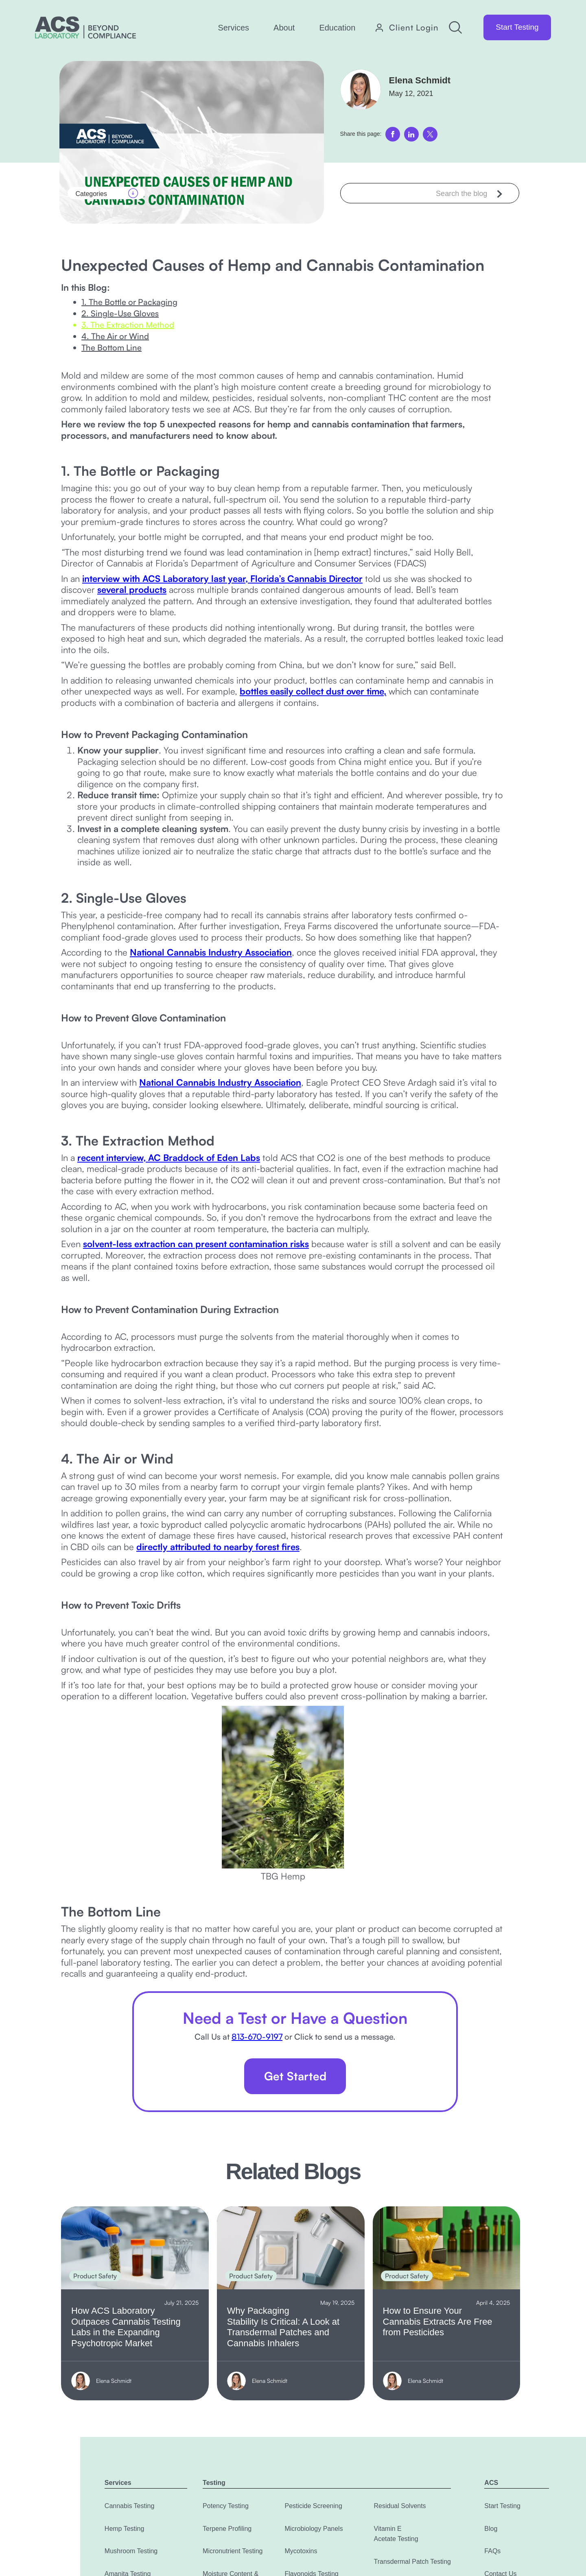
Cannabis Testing (129, 2505)
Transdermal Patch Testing (412, 2561)
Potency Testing (226, 2505)
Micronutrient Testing (232, 2551)
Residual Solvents (400, 2505)
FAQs (492, 2551)
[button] (233, 28)
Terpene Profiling (227, 2528)
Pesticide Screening (313, 2505)
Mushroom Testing (131, 2551)
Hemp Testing (124, 2528)
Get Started (295, 2076)
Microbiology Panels (313, 2528)
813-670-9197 (257, 2037)
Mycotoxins (300, 2551)
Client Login (414, 28)
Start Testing (517, 27)
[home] (85, 27)
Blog (490, 2528)
